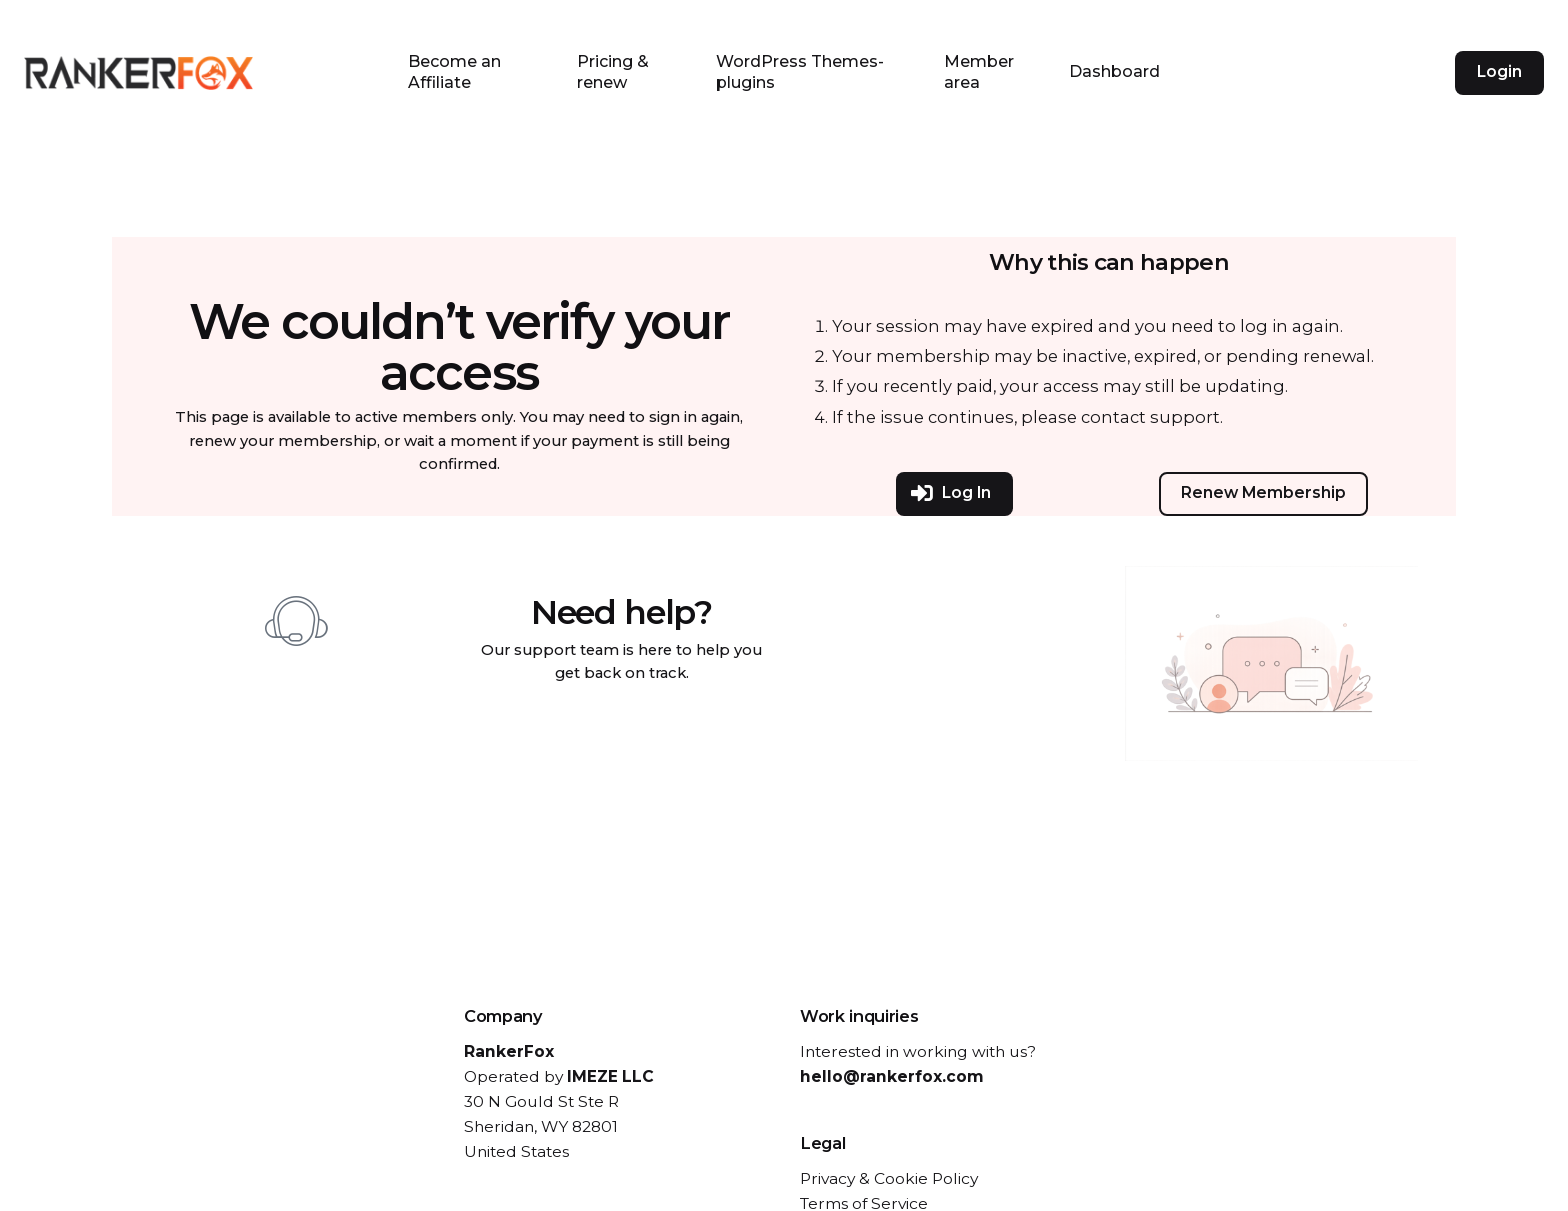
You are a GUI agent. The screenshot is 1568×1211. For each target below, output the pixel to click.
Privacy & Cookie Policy (889, 1178)
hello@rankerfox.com (892, 1076)
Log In (950, 494)
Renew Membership (1263, 492)
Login (1499, 71)
